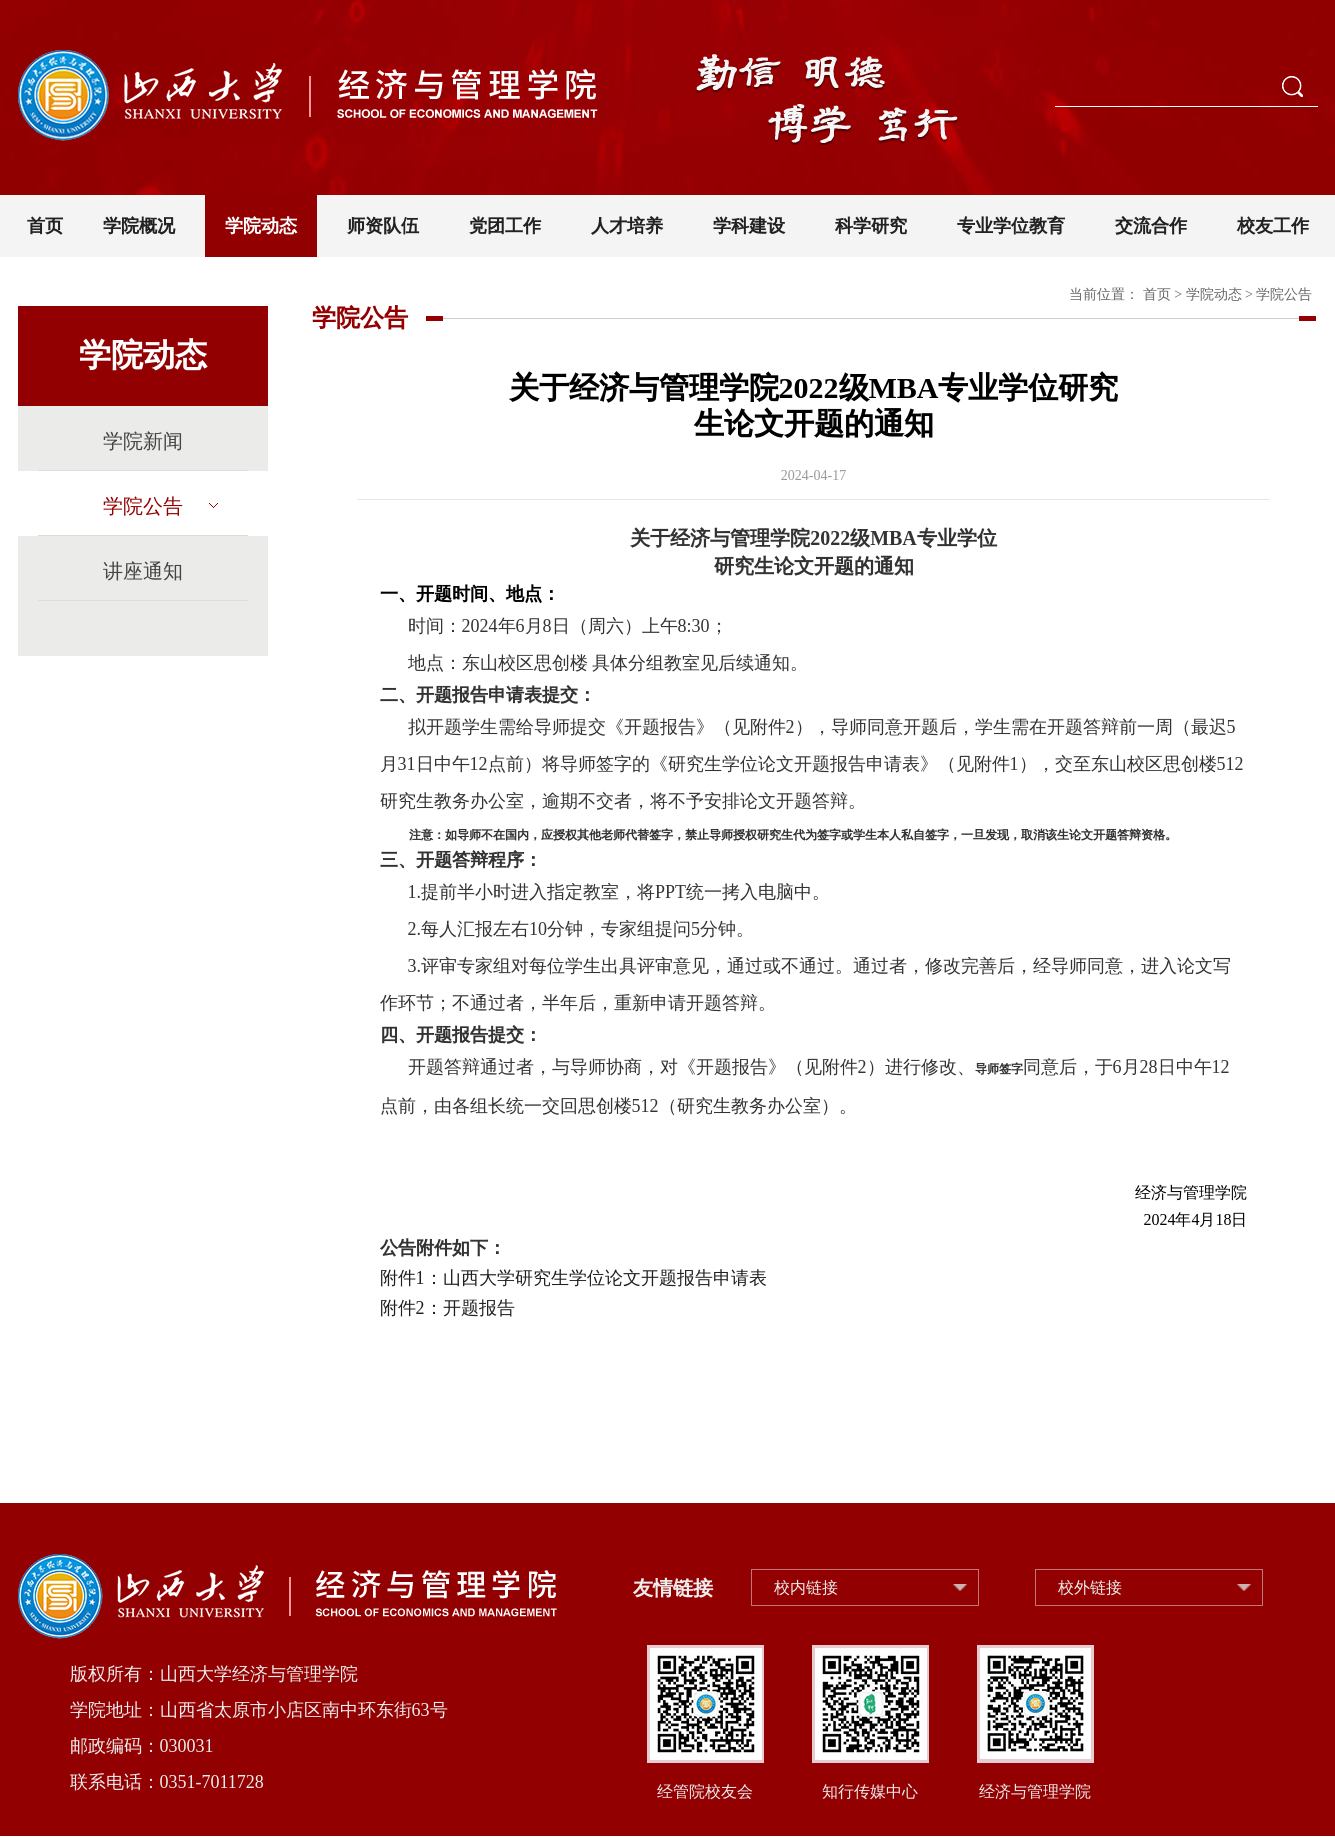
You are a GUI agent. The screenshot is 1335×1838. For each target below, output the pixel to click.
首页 (45, 226)
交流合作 (1151, 226)
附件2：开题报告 (447, 1308)
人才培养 (627, 226)
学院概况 (139, 226)
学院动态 (261, 226)
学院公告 (160, 506)
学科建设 (749, 226)
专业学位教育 (1011, 226)
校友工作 (1273, 226)
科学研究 (871, 226)
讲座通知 (143, 571)
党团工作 (505, 226)
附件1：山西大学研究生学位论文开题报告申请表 (573, 1278)
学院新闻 (143, 441)
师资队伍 (383, 226)
